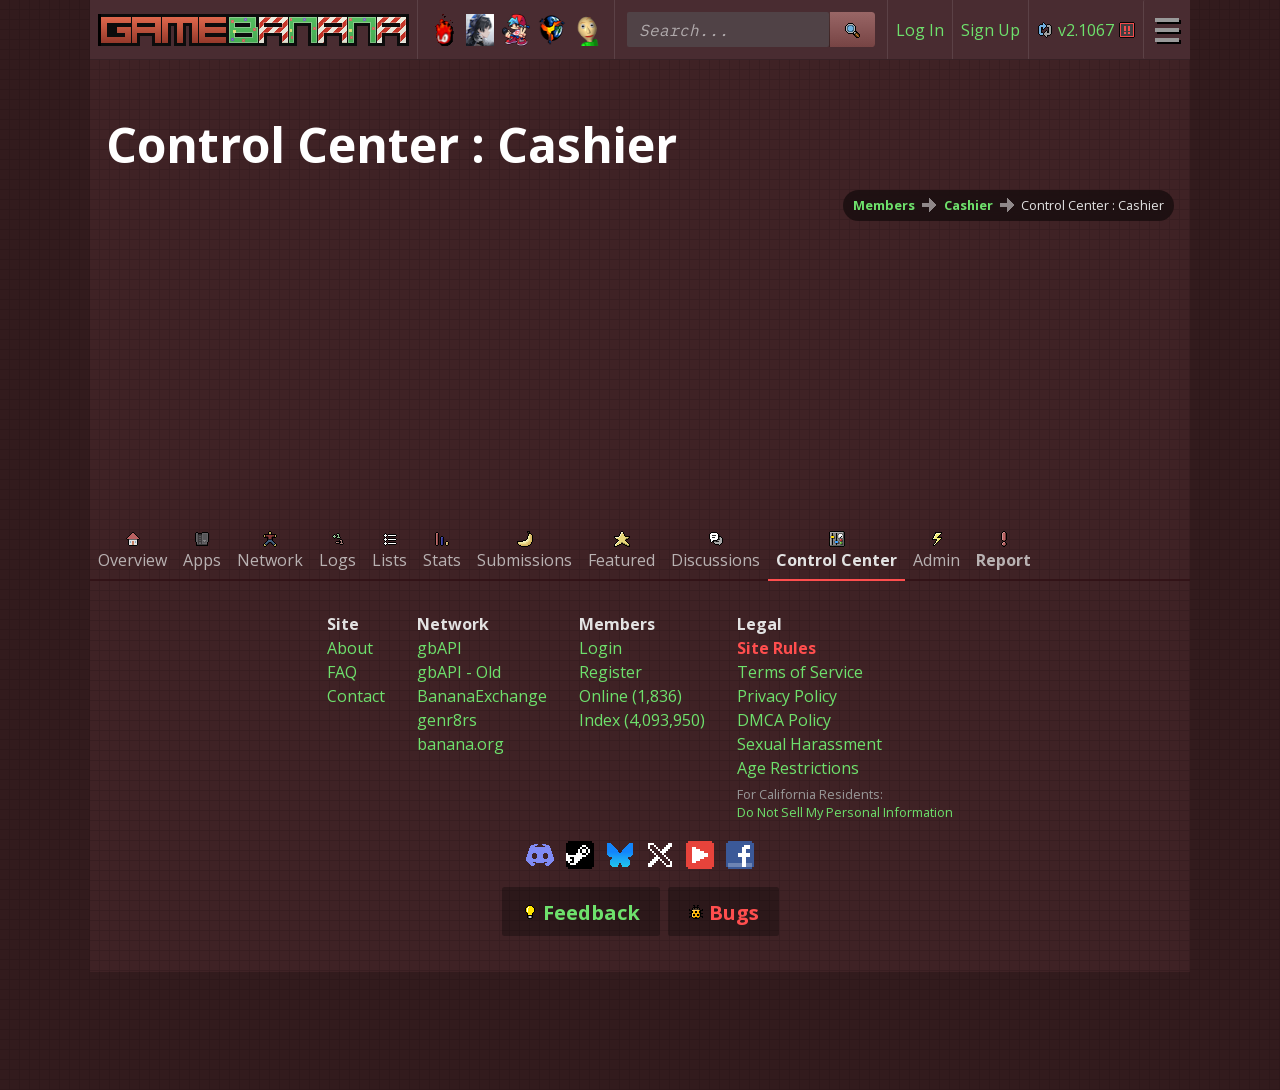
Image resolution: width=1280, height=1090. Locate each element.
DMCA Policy (784, 720)
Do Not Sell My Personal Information (845, 812)
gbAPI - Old (459, 672)
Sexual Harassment (809, 744)
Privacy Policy (787, 696)
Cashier (968, 205)
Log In (920, 30)
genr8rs (447, 720)
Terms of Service (800, 672)
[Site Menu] (1166, 29)
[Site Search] (852, 29)
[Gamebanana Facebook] (740, 853)
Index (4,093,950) (642, 720)
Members (884, 205)
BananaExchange (482, 696)
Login (600, 648)
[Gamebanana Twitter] (660, 853)
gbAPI (439, 648)
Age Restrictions (798, 768)
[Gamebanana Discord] (540, 853)
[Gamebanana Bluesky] (620, 853)
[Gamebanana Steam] (580, 853)
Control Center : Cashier (1092, 205)
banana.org (460, 744)
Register (610, 672)
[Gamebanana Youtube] (700, 853)
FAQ (342, 672)
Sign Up (990, 30)
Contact (356, 696)
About (350, 648)
